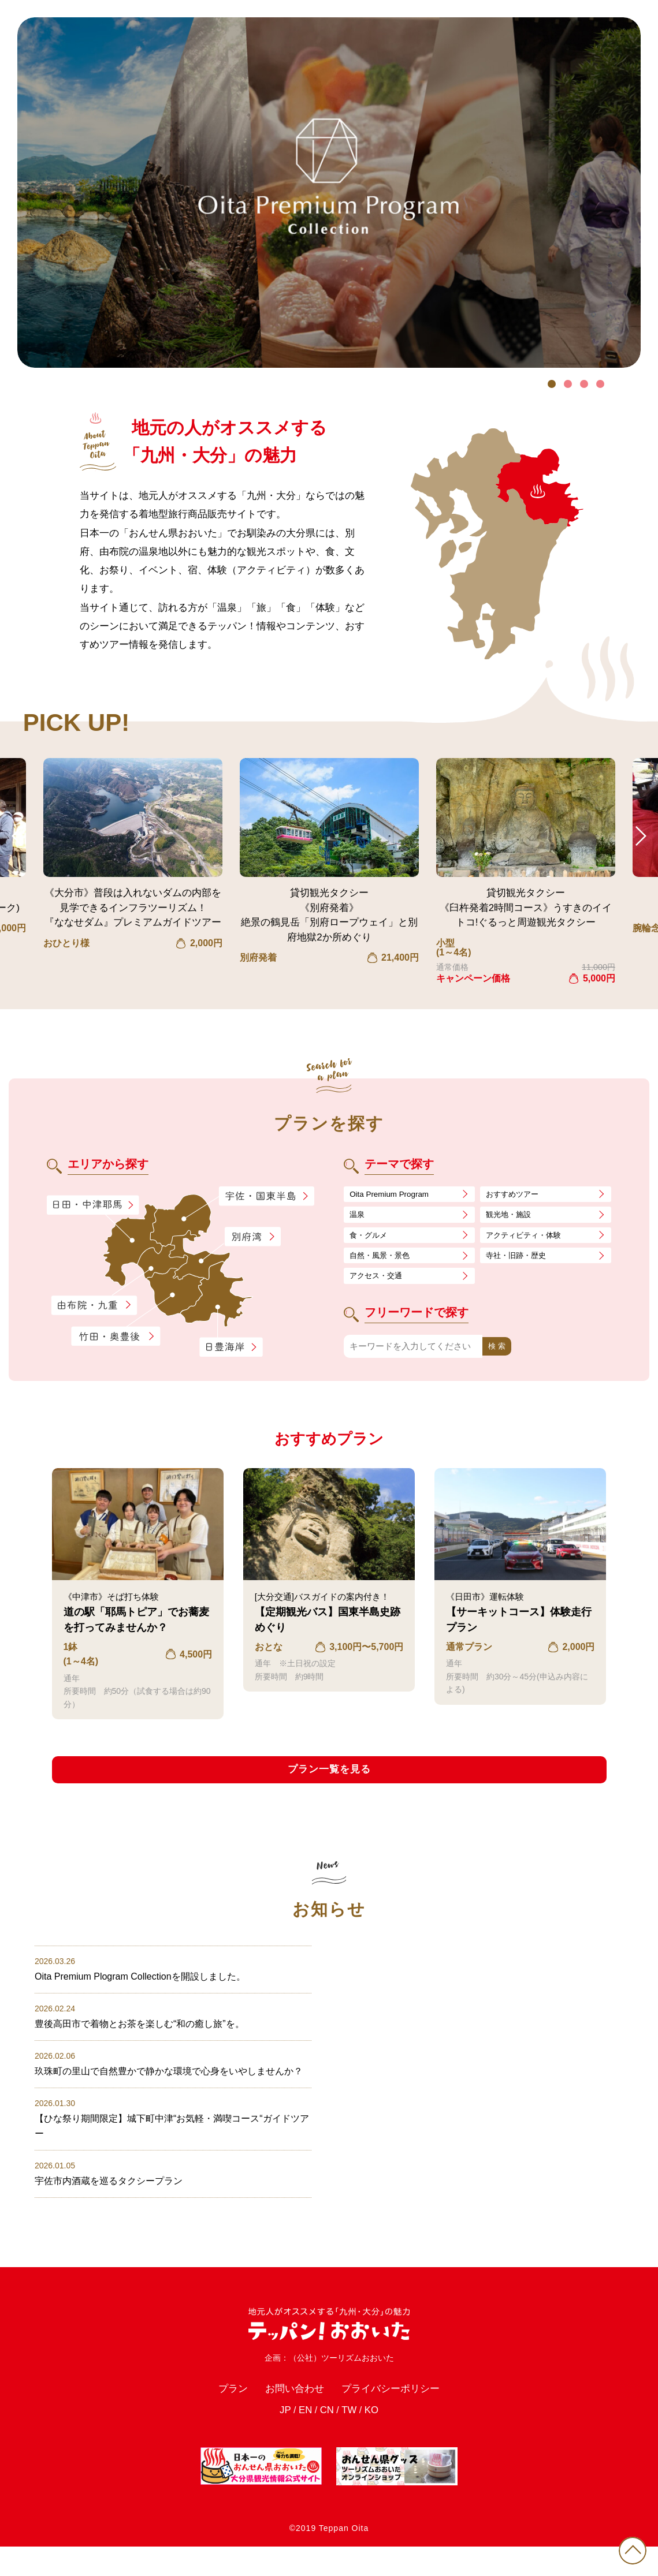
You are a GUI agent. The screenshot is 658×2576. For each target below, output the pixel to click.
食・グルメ (371, 1239)
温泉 (358, 1217)
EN (302, 2439)
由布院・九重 (94, 1306)
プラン (219, 2415)
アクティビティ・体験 (529, 1239)
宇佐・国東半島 (266, 1196)
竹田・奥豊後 (117, 1336)
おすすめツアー (516, 1195)
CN (326, 2439)
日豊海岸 (230, 1347)
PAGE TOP (629, 2547)
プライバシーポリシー (398, 2415)
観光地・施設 (512, 1217)
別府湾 (253, 1237)
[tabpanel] (329, 192)
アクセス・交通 (380, 1282)
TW (351, 2439)
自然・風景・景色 (384, 1260)
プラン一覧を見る (329, 1778)
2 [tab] (568, 384)
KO (376, 2439)
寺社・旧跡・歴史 (520, 1260)
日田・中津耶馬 (83, 1204)
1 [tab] (552, 384)
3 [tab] (584, 384)
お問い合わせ (289, 2415)
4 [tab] (600, 384)
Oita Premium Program (394, 1195)
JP (280, 2439)
